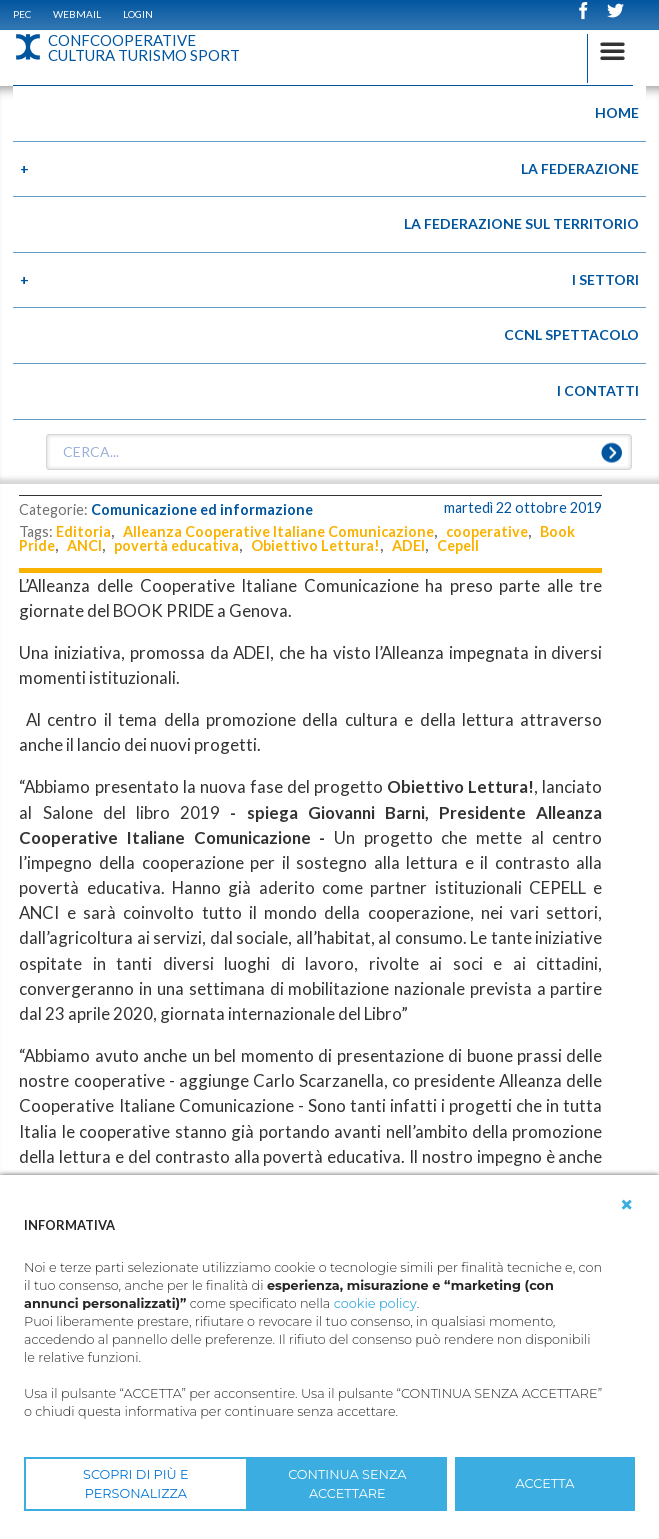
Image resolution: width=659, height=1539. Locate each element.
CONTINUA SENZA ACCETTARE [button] (347, 1484)
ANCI (84, 545)
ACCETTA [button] (545, 1483)
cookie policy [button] (375, 1303)
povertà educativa (176, 545)
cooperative (487, 531)
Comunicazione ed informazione (202, 509)
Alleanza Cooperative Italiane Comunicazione (278, 531)
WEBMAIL (77, 14)
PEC (22, 14)
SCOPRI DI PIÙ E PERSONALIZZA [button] (136, 1484)
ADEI (408, 545)
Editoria (83, 531)
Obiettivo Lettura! (315, 545)
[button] (627, 1205)
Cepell (458, 545)
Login (138, 14)
